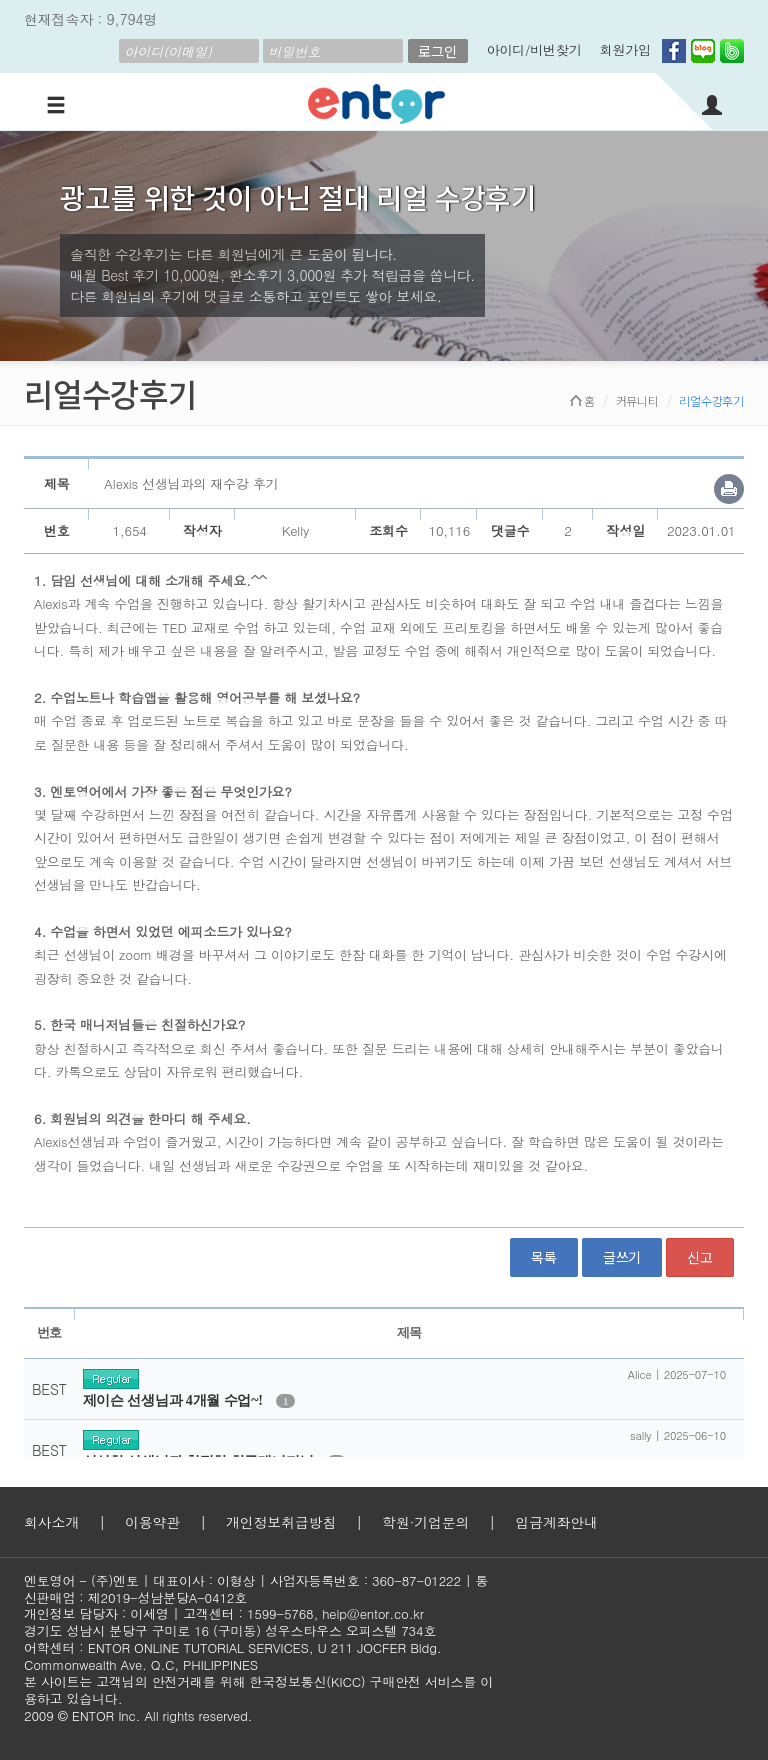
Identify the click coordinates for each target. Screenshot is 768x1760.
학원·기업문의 (425, 1522)
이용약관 (152, 1522)
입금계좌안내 (556, 1522)
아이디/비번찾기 (534, 49)
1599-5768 (280, 1613)
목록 (544, 1257)
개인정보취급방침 (281, 1522)
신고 (700, 1257)
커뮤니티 (637, 400)
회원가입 (625, 49)
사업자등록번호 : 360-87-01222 (365, 1580)
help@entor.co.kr (372, 1613)
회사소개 (51, 1522)
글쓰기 (622, 1257)
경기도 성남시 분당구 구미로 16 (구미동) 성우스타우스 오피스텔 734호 (230, 1630)
